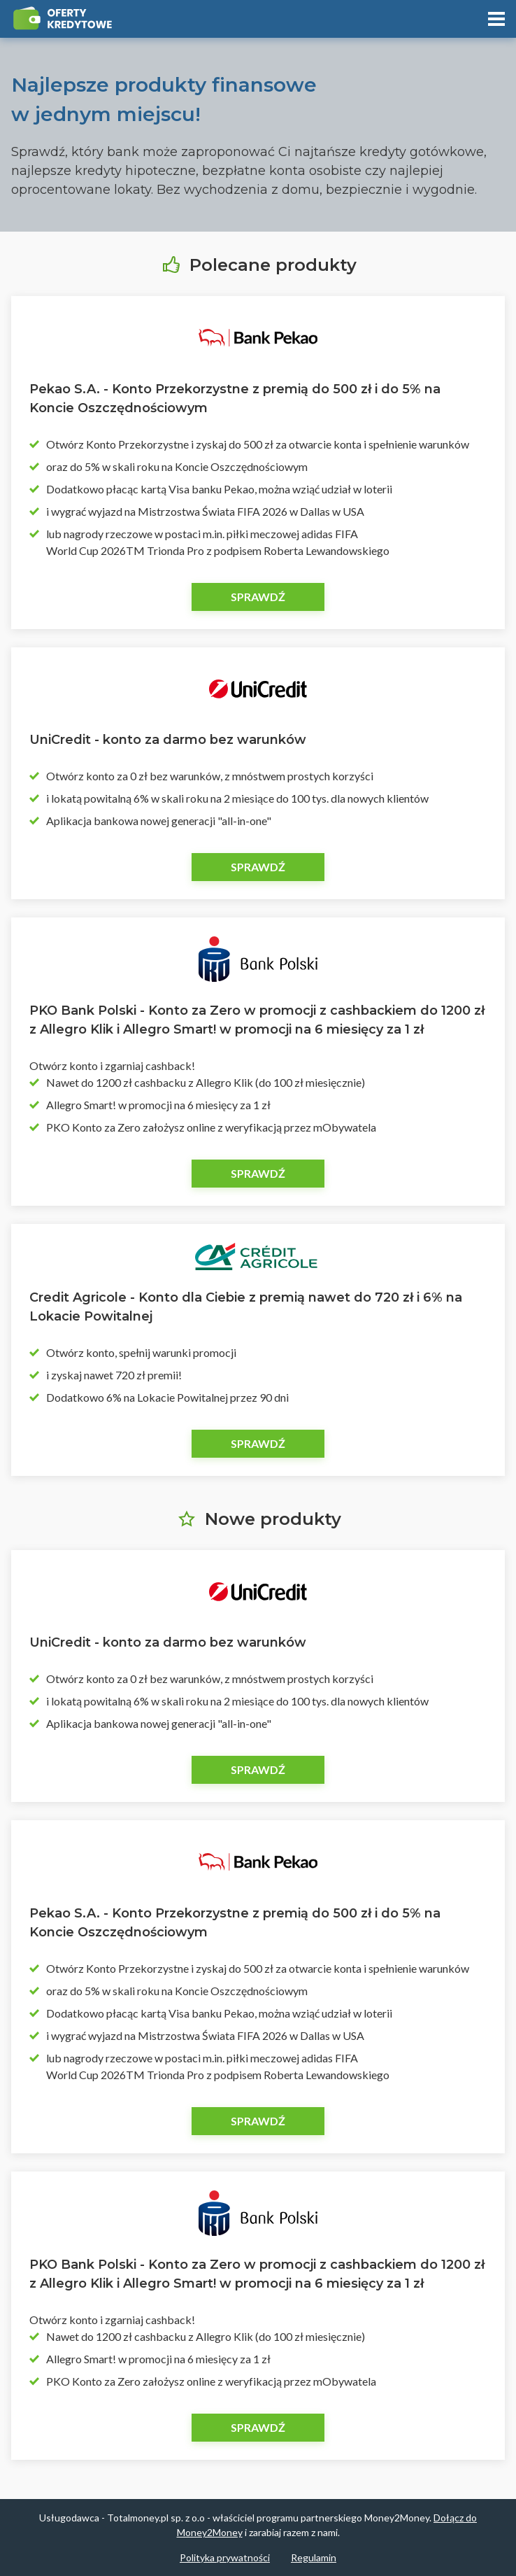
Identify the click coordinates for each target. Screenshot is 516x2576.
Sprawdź (258, 596)
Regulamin (313, 2557)
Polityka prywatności (225, 2557)
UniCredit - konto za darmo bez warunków (167, 739)
